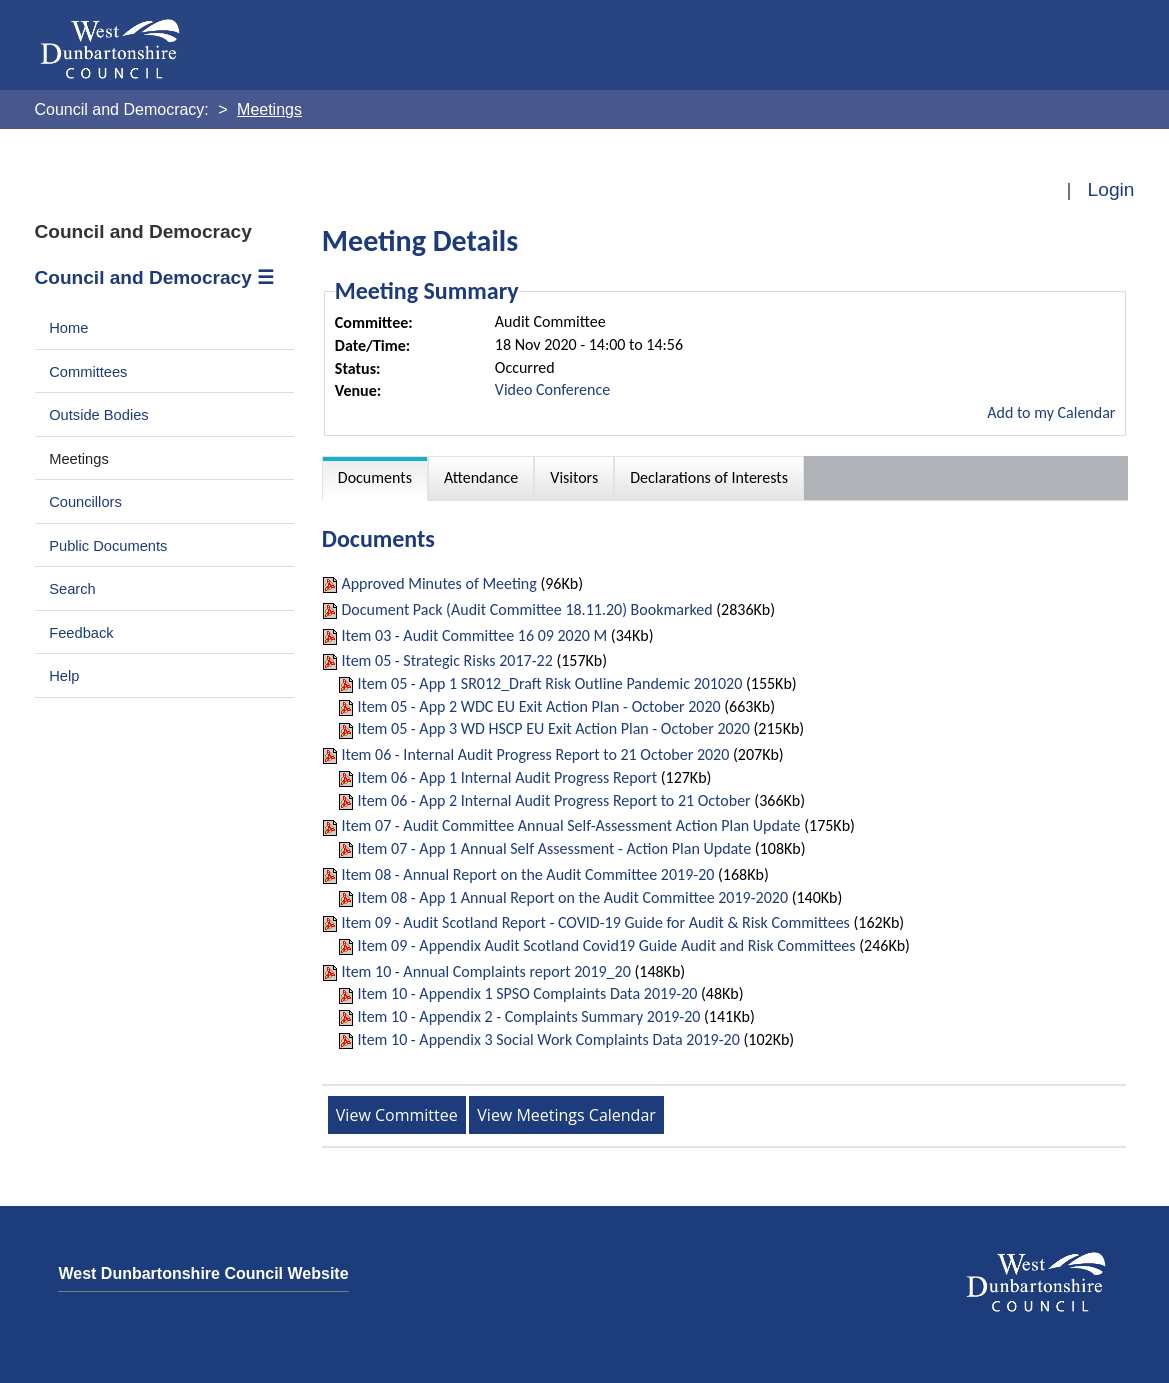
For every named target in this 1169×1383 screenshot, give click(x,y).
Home (68, 328)
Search (72, 589)
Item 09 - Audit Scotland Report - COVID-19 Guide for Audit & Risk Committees (595, 922)
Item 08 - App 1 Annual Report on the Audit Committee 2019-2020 (572, 897)
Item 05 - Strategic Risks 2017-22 (446, 660)
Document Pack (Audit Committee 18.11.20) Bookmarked (526, 609)
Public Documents (108, 546)
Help (64, 676)
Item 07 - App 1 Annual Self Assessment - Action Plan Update (554, 848)
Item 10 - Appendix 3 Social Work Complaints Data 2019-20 (548, 1039)
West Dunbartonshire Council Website (203, 1273)
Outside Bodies (99, 415)
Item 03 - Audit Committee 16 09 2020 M (474, 635)
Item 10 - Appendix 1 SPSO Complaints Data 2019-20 (527, 993)
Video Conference (552, 389)
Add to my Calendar (1051, 412)
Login (1111, 189)
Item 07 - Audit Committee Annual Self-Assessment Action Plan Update (570, 825)
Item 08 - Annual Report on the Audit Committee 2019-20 (527, 874)
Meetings (79, 459)
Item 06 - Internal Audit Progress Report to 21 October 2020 (535, 754)
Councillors (85, 502)
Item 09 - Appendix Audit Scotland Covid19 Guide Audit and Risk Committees (606, 945)
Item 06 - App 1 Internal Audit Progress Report (507, 777)
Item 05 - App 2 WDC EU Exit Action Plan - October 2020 (538, 706)
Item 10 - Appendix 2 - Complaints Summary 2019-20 (528, 1016)
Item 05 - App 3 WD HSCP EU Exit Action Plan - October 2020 (553, 728)
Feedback (81, 633)
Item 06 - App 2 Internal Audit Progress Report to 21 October (553, 800)
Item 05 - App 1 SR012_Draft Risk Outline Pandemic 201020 (549, 683)
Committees (88, 372)
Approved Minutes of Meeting (438, 583)
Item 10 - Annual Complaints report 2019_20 (485, 971)
